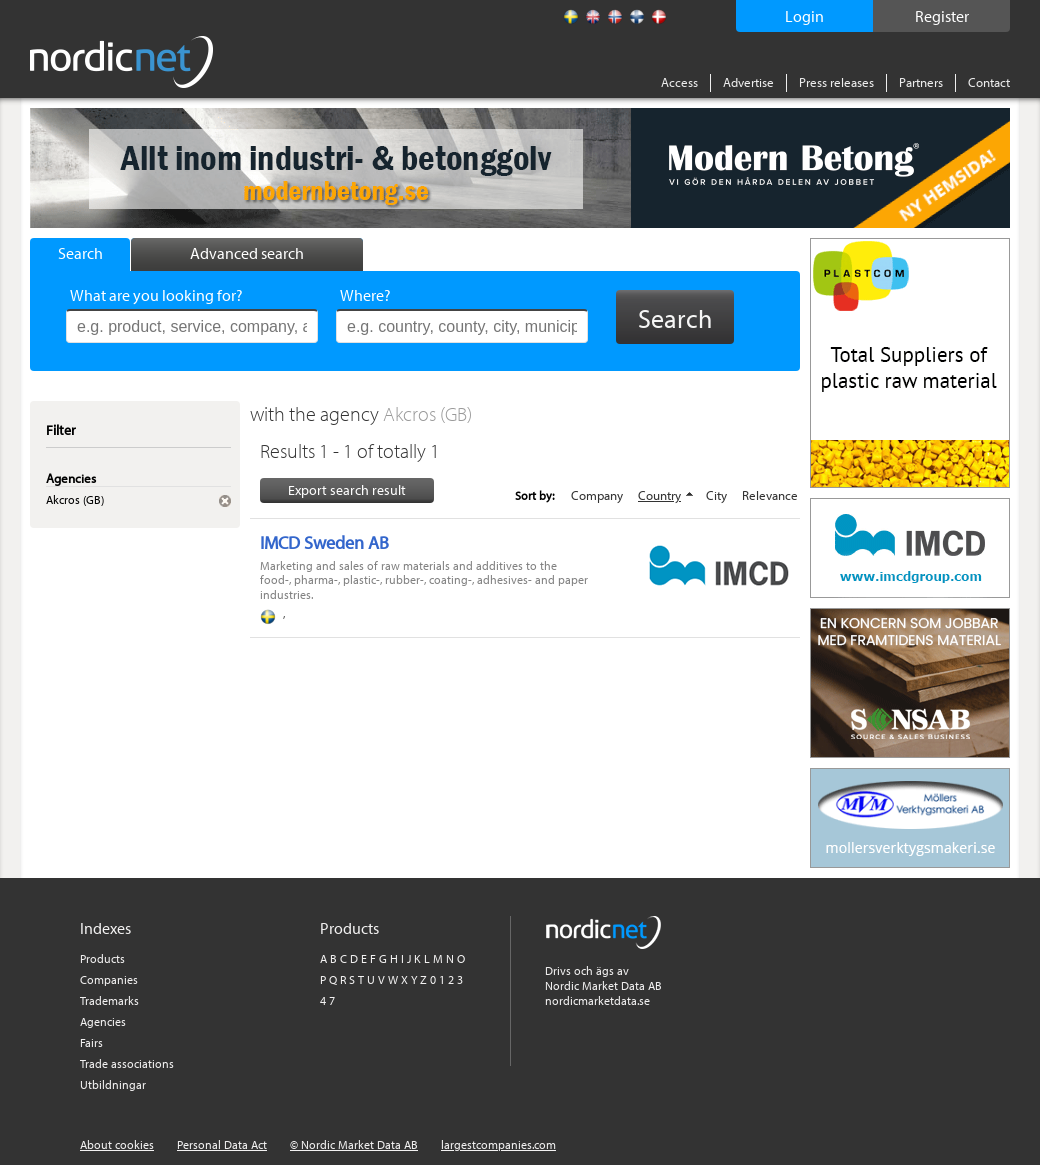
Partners (921, 82)
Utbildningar (113, 1084)
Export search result (347, 490)
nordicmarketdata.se (597, 1000)
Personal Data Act (222, 1144)
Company (597, 495)
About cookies (117, 1144)
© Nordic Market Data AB (354, 1144)
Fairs (91, 1042)
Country (659, 495)
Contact (989, 82)
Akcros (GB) (427, 413)
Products (102, 958)
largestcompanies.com (498, 1144)
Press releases (836, 82)
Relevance (770, 495)
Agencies (103, 1021)
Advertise (748, 82)
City (716, 495)
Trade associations (127, 1063)
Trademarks (109, 1000)
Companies (109, 979)
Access (679, 82)
